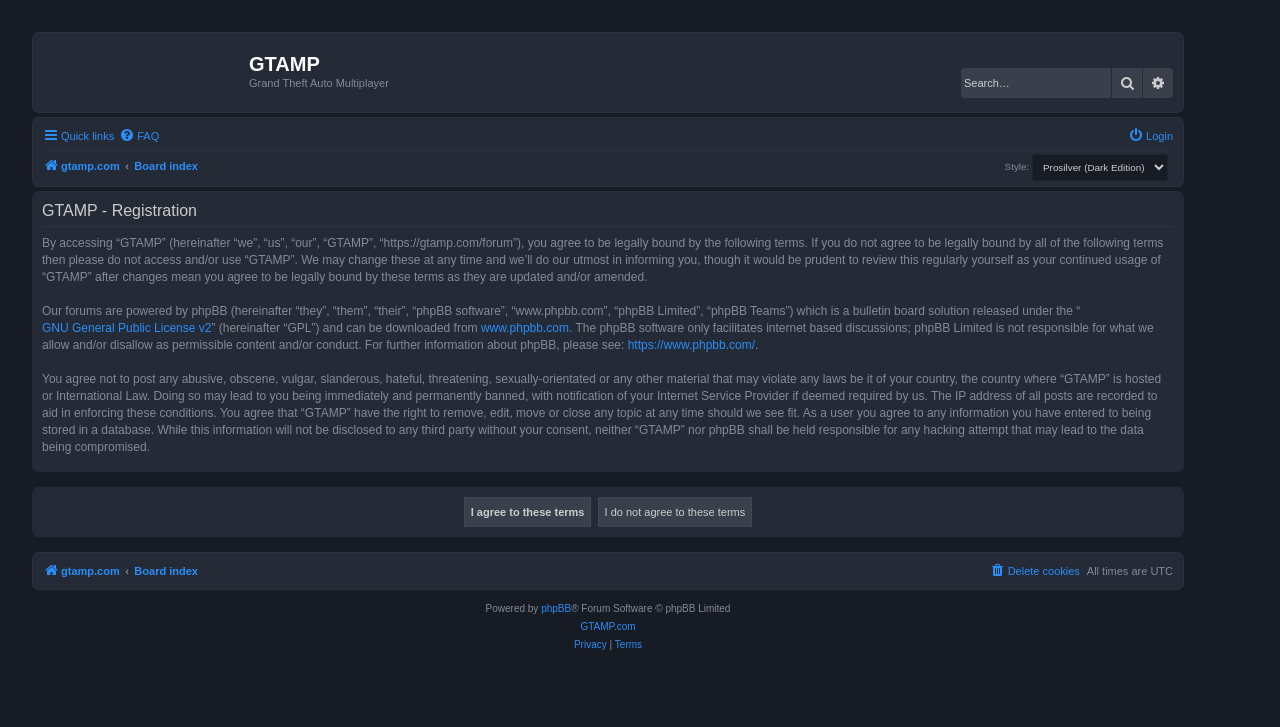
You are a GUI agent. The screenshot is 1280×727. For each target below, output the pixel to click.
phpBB (556, 608)
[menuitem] (139, 136)
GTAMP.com (607, 626)
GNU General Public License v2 (126, 328)
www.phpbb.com (525, 328)
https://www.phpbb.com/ (691, 345)
